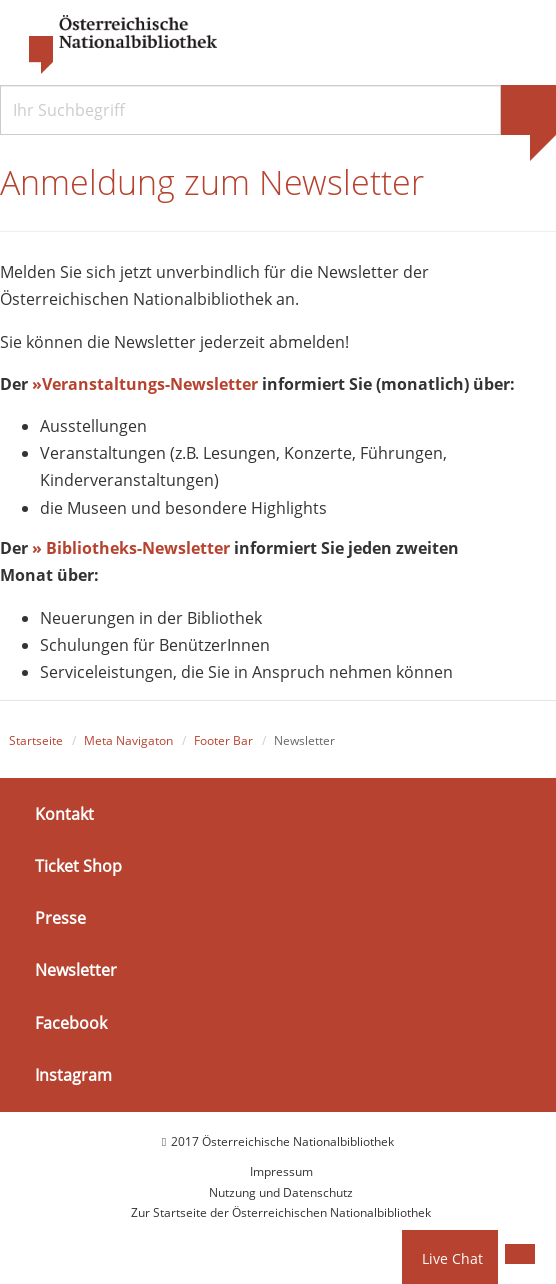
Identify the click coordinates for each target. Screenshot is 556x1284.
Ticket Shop (78, 866)
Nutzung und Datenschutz (281, 1192)
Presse (60, 918)
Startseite (36, 740)
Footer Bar (223, 740)
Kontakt (64, 814)
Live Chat (452, 1258)
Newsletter (76, 970)
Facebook (71, 1022)
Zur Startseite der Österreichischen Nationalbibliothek (281, 1212)
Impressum (281, 1171)
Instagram (73, 1075)
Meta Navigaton (128, 740)
